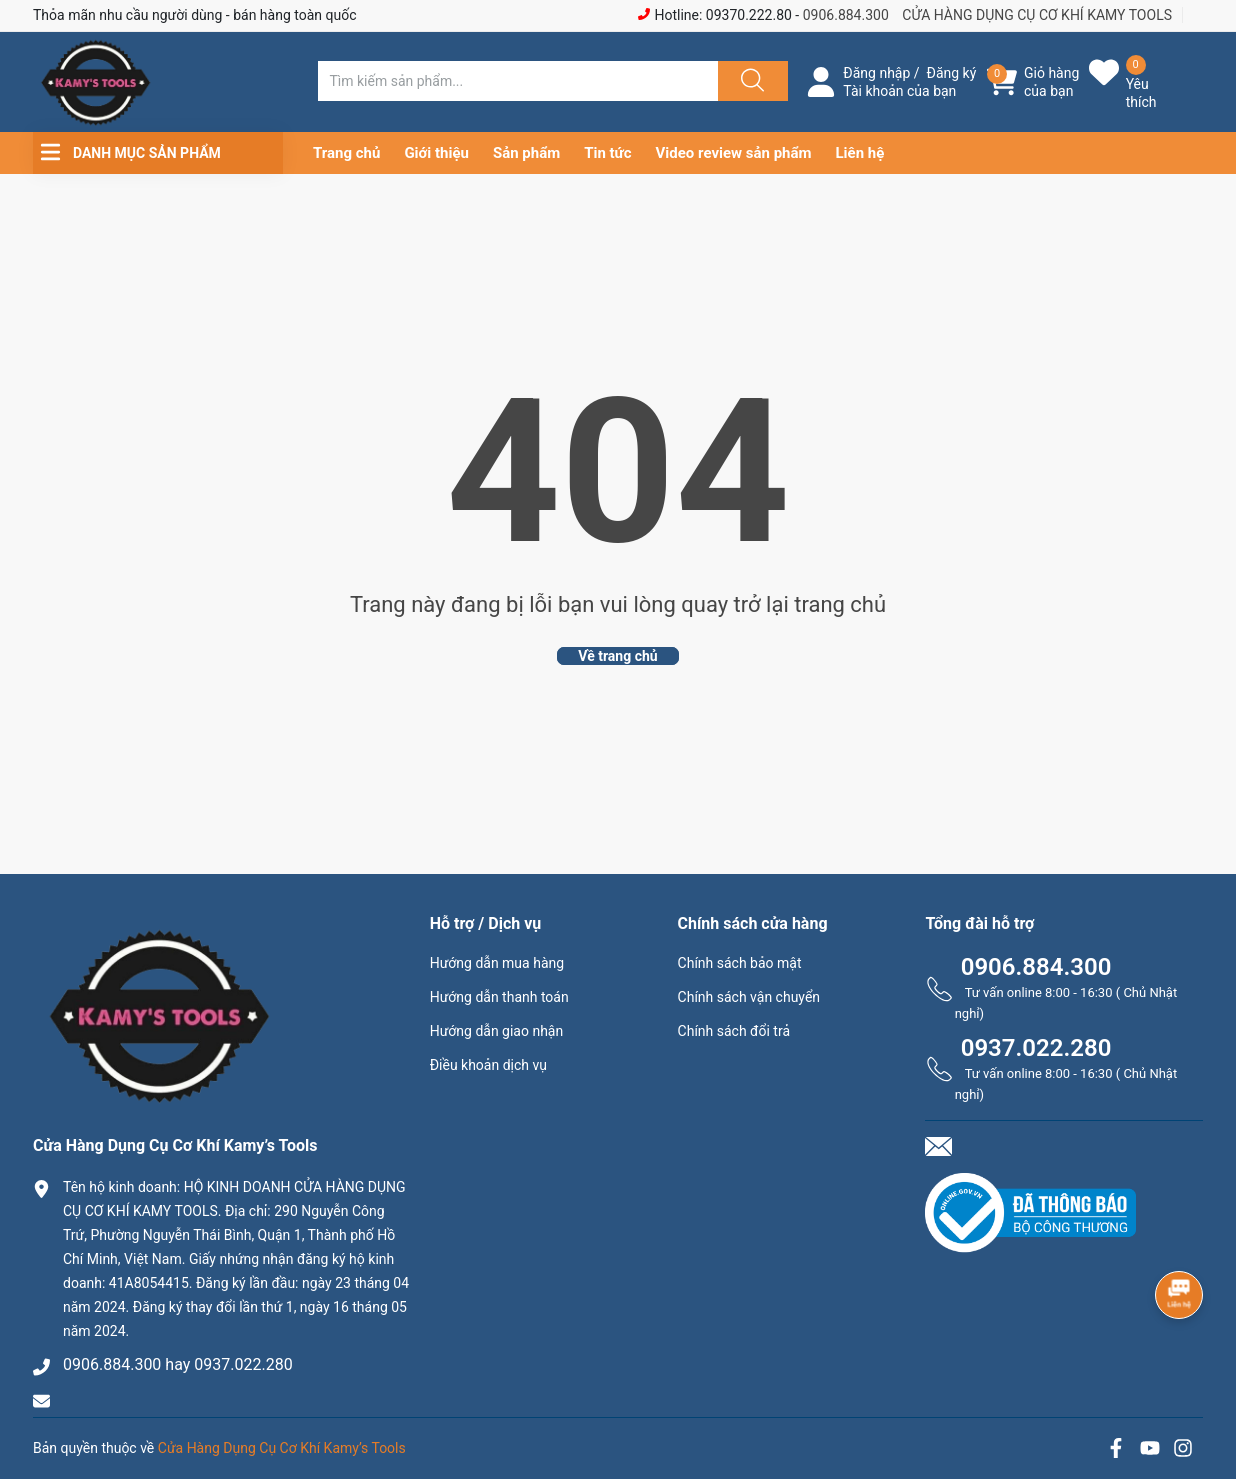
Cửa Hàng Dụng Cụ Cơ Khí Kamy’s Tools (282, 1448)
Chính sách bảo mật (740, 963)
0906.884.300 (846, 15)
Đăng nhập (876, 73)
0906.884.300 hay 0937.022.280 (178, 1364)
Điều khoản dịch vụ (488, 1065)
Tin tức (607, 153)
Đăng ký (952, 73)
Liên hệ (860, 153)
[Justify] (750, 81)
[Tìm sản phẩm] (518, 81)
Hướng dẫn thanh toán (499, 997)
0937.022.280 (1036, 1048)
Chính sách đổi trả (734, 1031)
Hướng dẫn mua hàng (497, 963)
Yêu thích (1141, 93)
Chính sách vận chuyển (749, 997)
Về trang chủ (617, 656)
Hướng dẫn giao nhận (497, 1031)
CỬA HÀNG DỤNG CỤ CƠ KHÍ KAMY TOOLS (1037, 15)
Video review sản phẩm (734, 153)
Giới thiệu (436, 153)
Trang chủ (346, 153)
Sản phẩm (526, 153)
